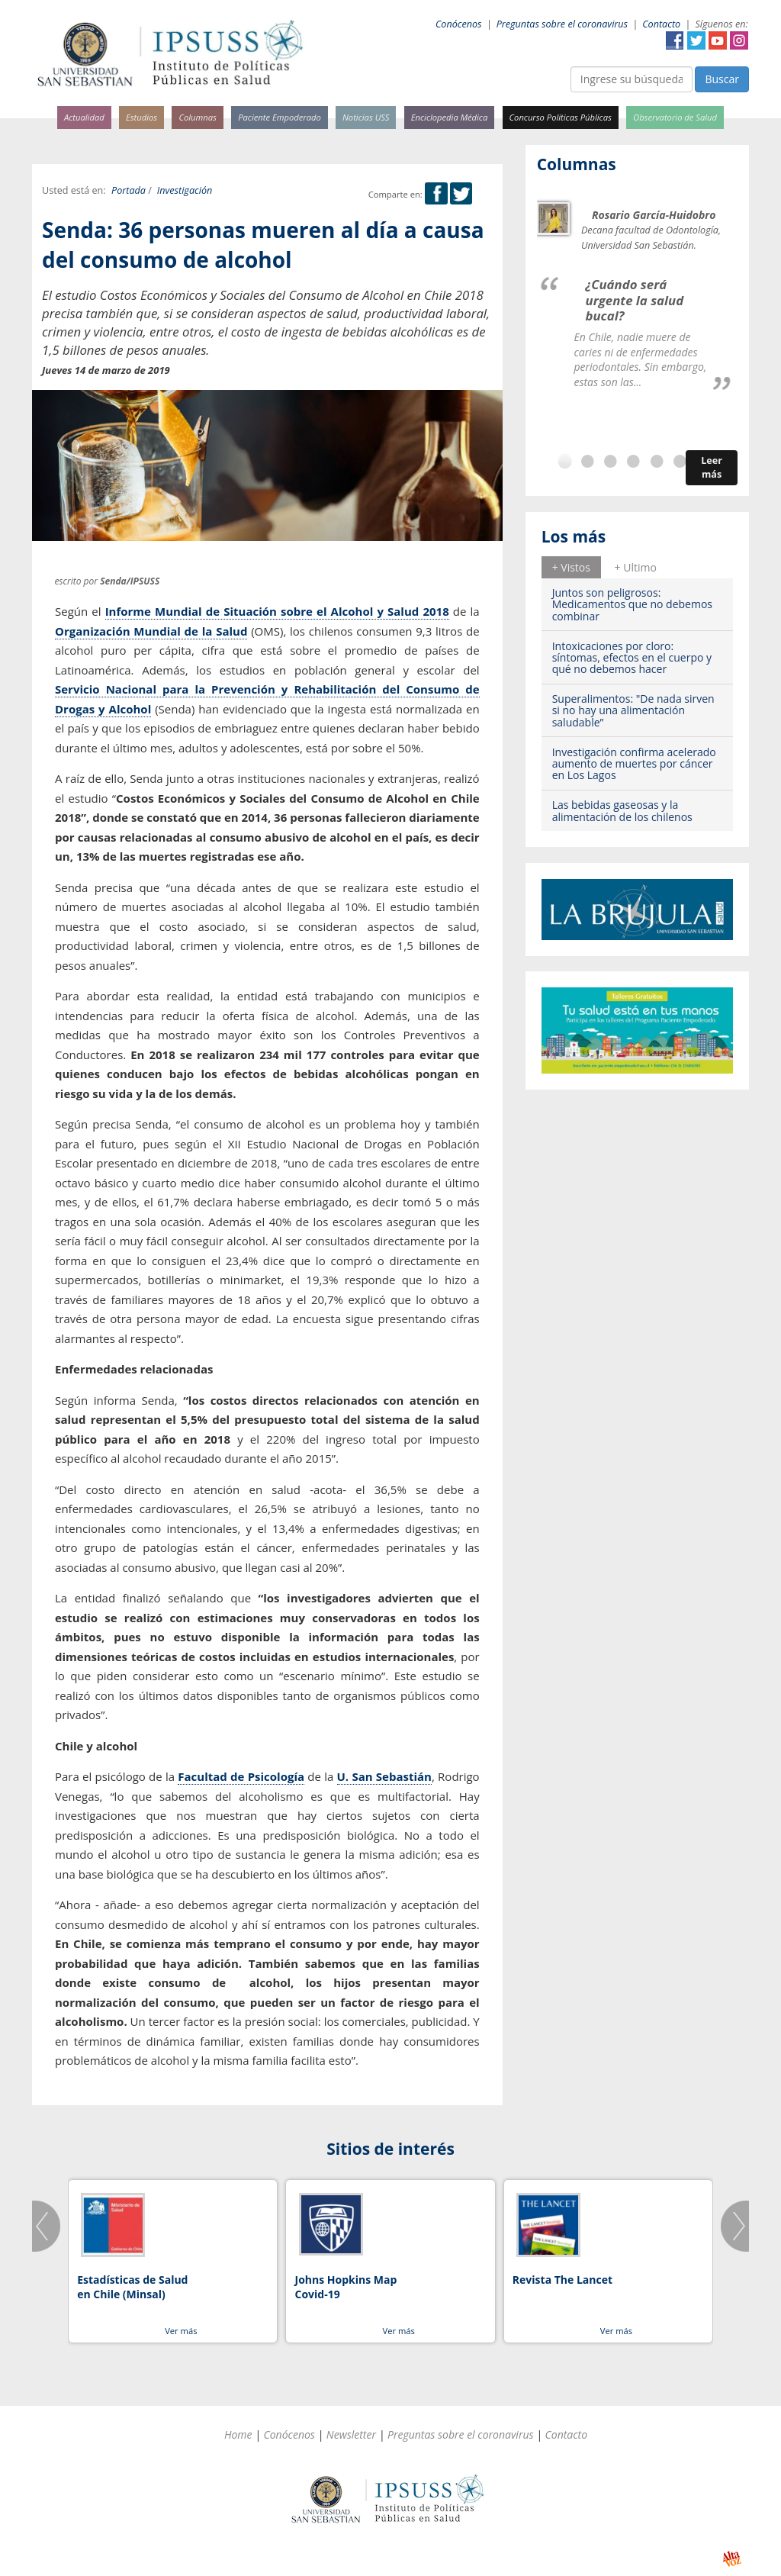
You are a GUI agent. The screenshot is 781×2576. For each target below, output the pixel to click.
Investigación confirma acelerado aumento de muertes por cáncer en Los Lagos (634, 764)
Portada (128, 190)
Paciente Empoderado (279, 117)
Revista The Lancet (562, 2279)
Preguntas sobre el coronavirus (562, 24)
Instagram (739, 40)
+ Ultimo (636, 567)
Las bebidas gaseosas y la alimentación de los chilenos (622, 810)
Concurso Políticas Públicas (560, 117)
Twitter (696, 40)
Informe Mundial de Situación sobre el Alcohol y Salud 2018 (277, 611)
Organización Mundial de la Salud (151, 631)
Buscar (722, 79)
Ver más (181, 2330)
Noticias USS (366, 117)
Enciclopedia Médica (449, 117)
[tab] (571, 567)
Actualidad (84, 117)
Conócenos (458, 24)
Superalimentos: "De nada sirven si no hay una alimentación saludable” (633, 710)
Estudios (141, 117)
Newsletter (351, 2434)
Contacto (661, 24)
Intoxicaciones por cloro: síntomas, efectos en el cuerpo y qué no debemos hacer (632, 658)
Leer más (711, 467)
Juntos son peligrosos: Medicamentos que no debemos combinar (632, 604)
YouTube (718, 40)
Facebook (675, 40)
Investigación (184, 190)
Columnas (197, 117)
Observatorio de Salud (675, 117)
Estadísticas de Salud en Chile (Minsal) (132, 2287)
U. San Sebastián (384, 1776)
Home (238, 2434)
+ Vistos (571, 567)
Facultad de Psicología (241, 1776)
